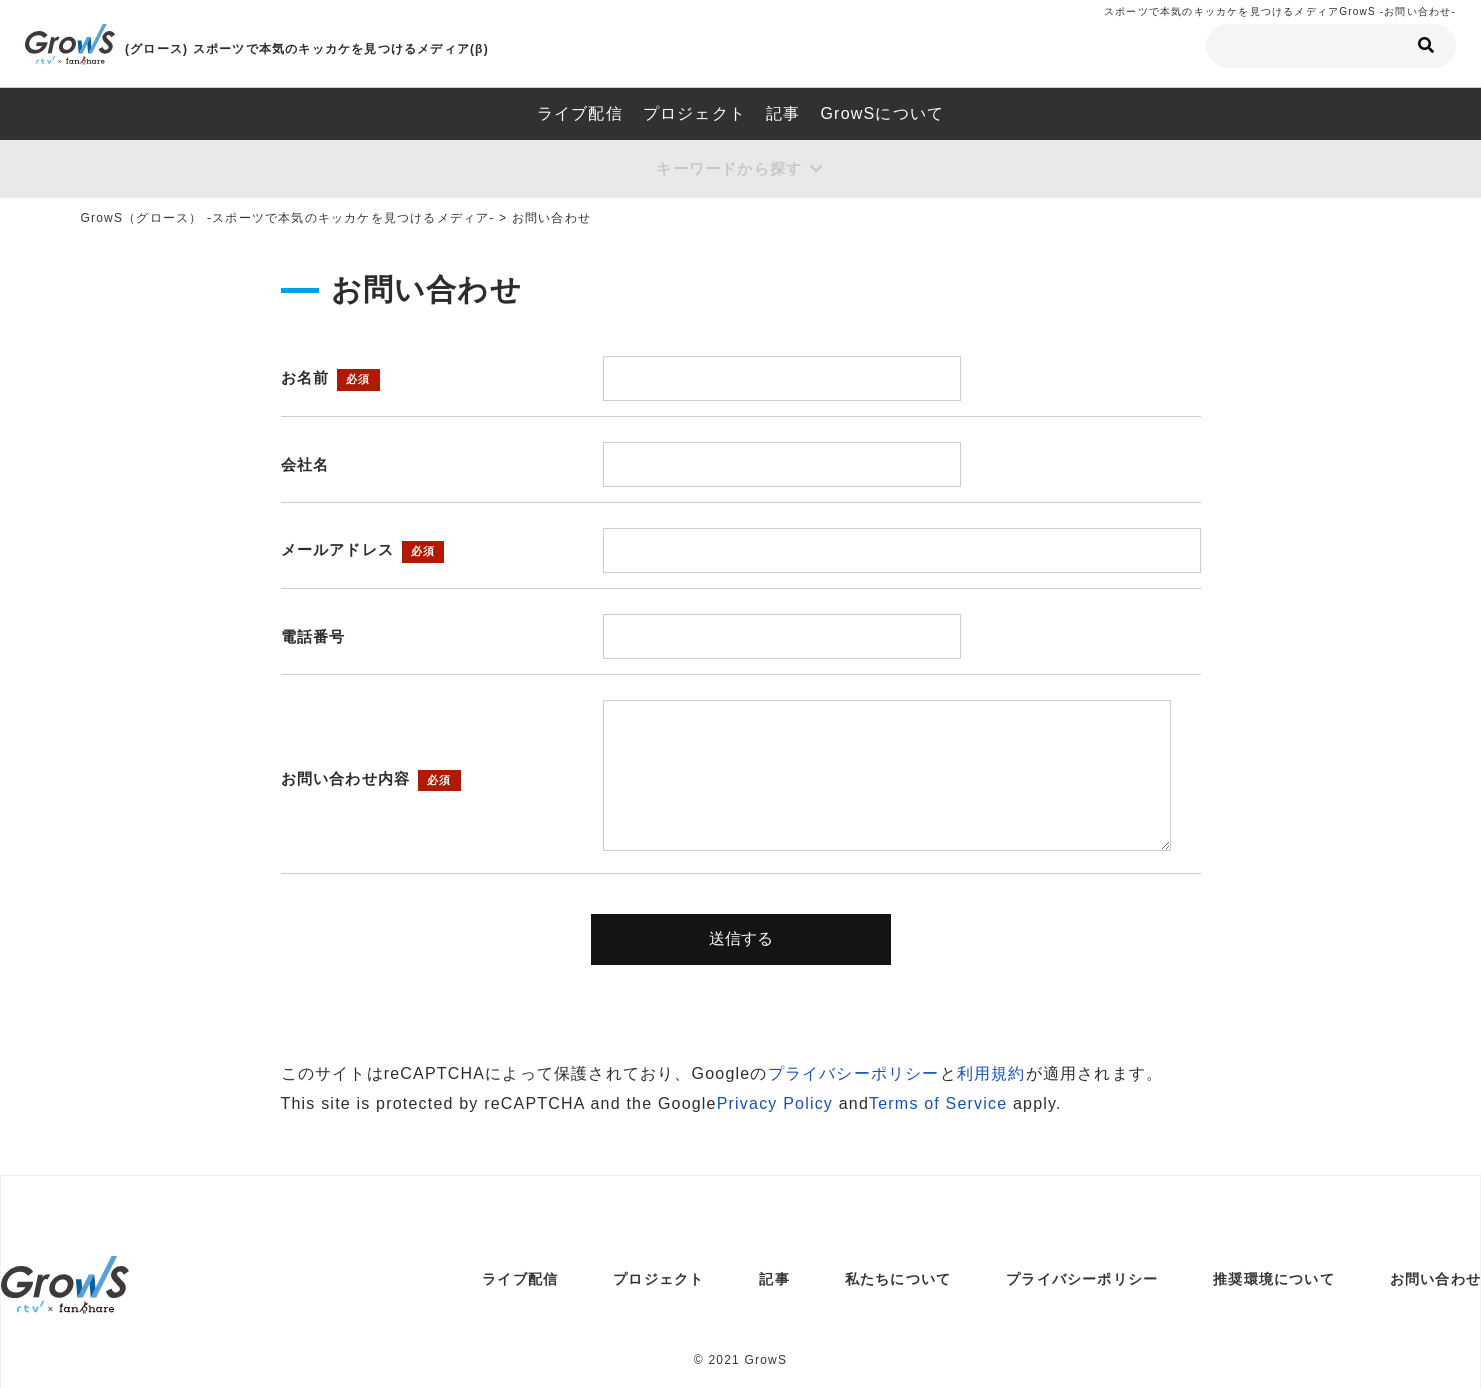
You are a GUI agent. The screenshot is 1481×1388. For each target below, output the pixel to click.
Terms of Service (938, 1106)
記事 (783, 113)
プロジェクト (694, 113)
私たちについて (898, 1282)
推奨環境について (1274, 1282)
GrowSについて (882, 113)
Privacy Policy (775, 1106)
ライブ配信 (580, 113)
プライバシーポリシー (854, 1076)
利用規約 (991, 1076)
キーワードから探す (728, 170)
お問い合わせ (1435, 1282)
